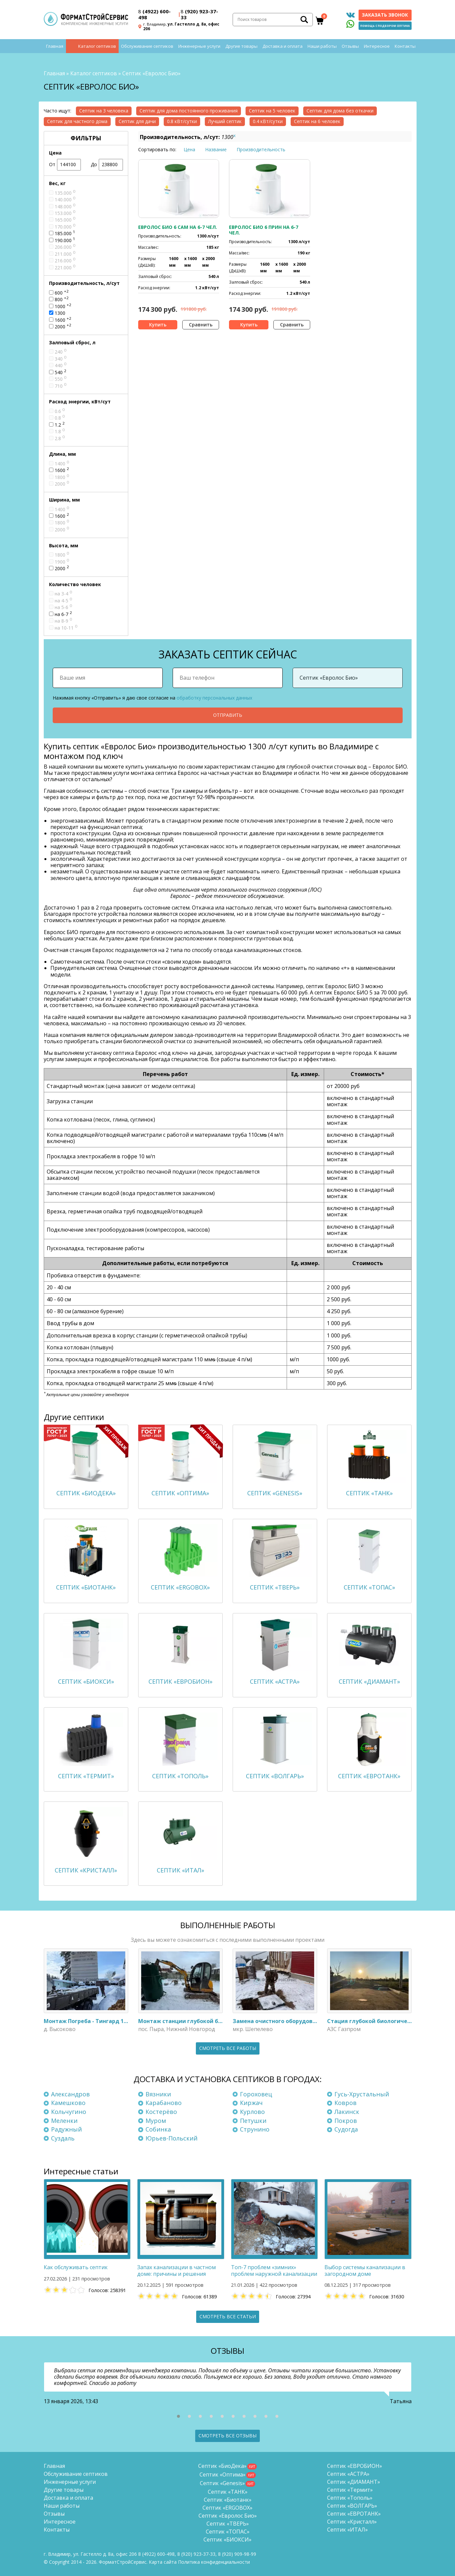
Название (216, 149)
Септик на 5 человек (272, 110)
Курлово (252, 2112)
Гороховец (256, 2094)
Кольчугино (68, 2112)
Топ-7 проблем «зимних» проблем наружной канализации (274, 2270)
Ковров (345, 2103)
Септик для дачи (137, 121)
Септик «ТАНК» (228, 2491)
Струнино (254, 2129)
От (65, 164)
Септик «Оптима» (222, 2474)
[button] (178, 2416)
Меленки (64, 2121)
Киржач (251, 2103)
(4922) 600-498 (154, 14)
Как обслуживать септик (76, 2267)
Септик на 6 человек (317, 121)
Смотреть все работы (227, 2048)
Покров (345, 2121)
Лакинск (346, 2112)
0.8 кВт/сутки (182, 121)
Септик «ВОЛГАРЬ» (352, 2505)
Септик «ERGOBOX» (227, 2507)
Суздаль (63, 2138)
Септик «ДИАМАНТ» (353, 2481)
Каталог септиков (97, 46)
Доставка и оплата (282, 46)
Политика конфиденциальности (214, 2562)
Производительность (261, 149)
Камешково (68, 2103)
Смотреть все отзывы (227, 2435)
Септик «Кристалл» (352, 2521)
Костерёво (161, 2112)
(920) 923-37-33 (199, 14)
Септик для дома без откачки (340, 110)
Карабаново (163, 2103)
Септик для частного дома (77, 121)
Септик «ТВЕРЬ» (227, 2523)
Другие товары (241, 46)
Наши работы (322, 46)
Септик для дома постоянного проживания (189, 110)
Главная (54, 46)
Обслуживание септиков (147, 46)
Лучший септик (225, 121)
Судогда (346, 2129)
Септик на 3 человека (103, 110)
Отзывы (350, 46)
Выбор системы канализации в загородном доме (364, 2270)
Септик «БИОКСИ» (227, 2539)
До (107, 164)
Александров (70, 2094)
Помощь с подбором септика (385, 26)
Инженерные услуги (199, 46)
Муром (155, 2121)
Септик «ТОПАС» (228, 2531)
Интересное (377, 46)
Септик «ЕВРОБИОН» (354, 2466)
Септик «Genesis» (222, 2483)
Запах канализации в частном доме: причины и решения (176, 2270)
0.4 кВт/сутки (268, 121)
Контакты (405, 46)
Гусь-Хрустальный (361, 2094)
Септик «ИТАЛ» (347, 2529)
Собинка (158, 2129)
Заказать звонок (385, 15)
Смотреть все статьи (227, 2316)
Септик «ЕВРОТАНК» (354, 2513)
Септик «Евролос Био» (228, 2515)
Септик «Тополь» (349, 2497)
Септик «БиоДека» (222, 2466)
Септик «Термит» (350, 2489)
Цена (189, 149)
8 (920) (237, 2554)
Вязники (158, 2094)
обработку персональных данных (214, 698)
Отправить (227, 715)
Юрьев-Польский (171, 2138)
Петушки (253, 2121)
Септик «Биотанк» (228, 2499)
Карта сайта (163, 2562)
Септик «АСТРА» (348, 2473)
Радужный (66, 2129)
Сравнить (200, 324)
